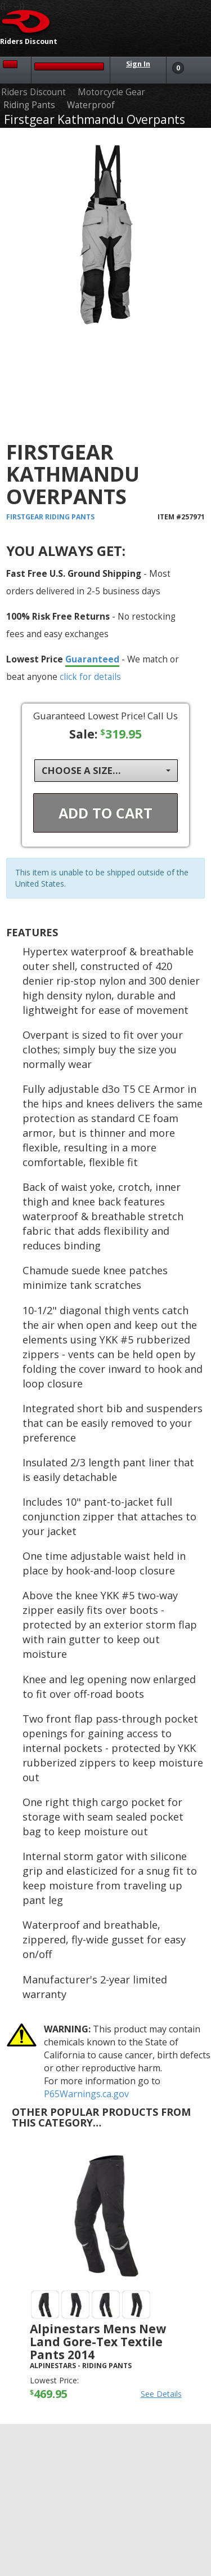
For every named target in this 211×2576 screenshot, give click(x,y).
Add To (105, 812)
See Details (161, 2393)
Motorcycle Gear (111, 92)
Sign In (138, 64)
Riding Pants (29, 105)
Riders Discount (33, 92)
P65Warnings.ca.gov (86, 2094)
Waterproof (91, 105)
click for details (90, 676)
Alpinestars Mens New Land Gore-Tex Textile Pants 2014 (98, 2342)
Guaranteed (92, 659)
